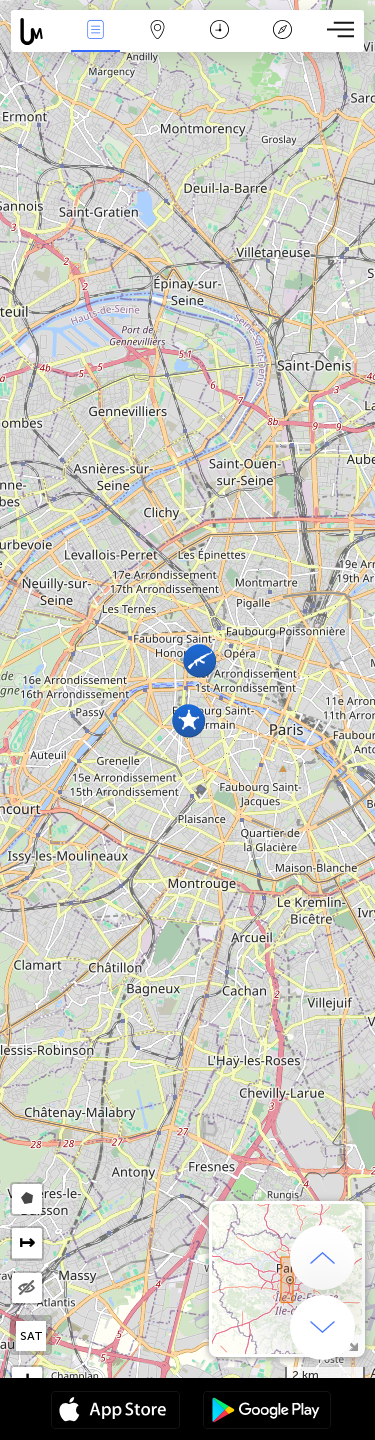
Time (219, 31)
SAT (31, 1336)
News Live (95, 31)
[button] (199, 660)
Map (158, 31)
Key (282, 31)
